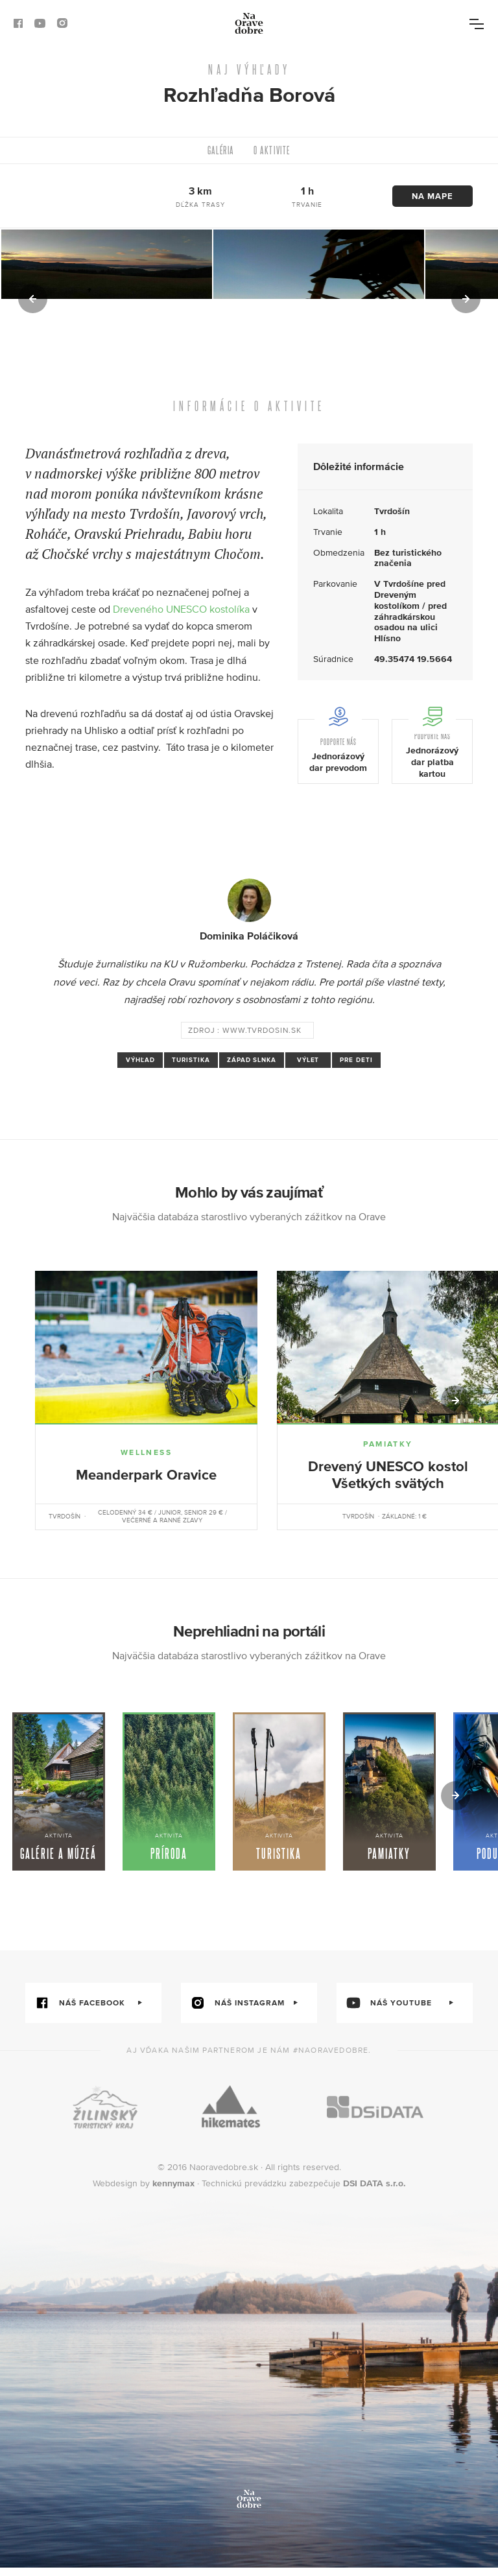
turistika (190, 1059)
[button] (34, 298)
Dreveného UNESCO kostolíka (181, 609)
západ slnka (251, 1059)
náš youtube (384, 2011)
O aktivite (272, 150)
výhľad (140, 1059)
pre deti (356, 1059)
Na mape (432, 196)
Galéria (221, 150)
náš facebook (75, 2011)
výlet (308, 1059)
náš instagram (233, 2011)
